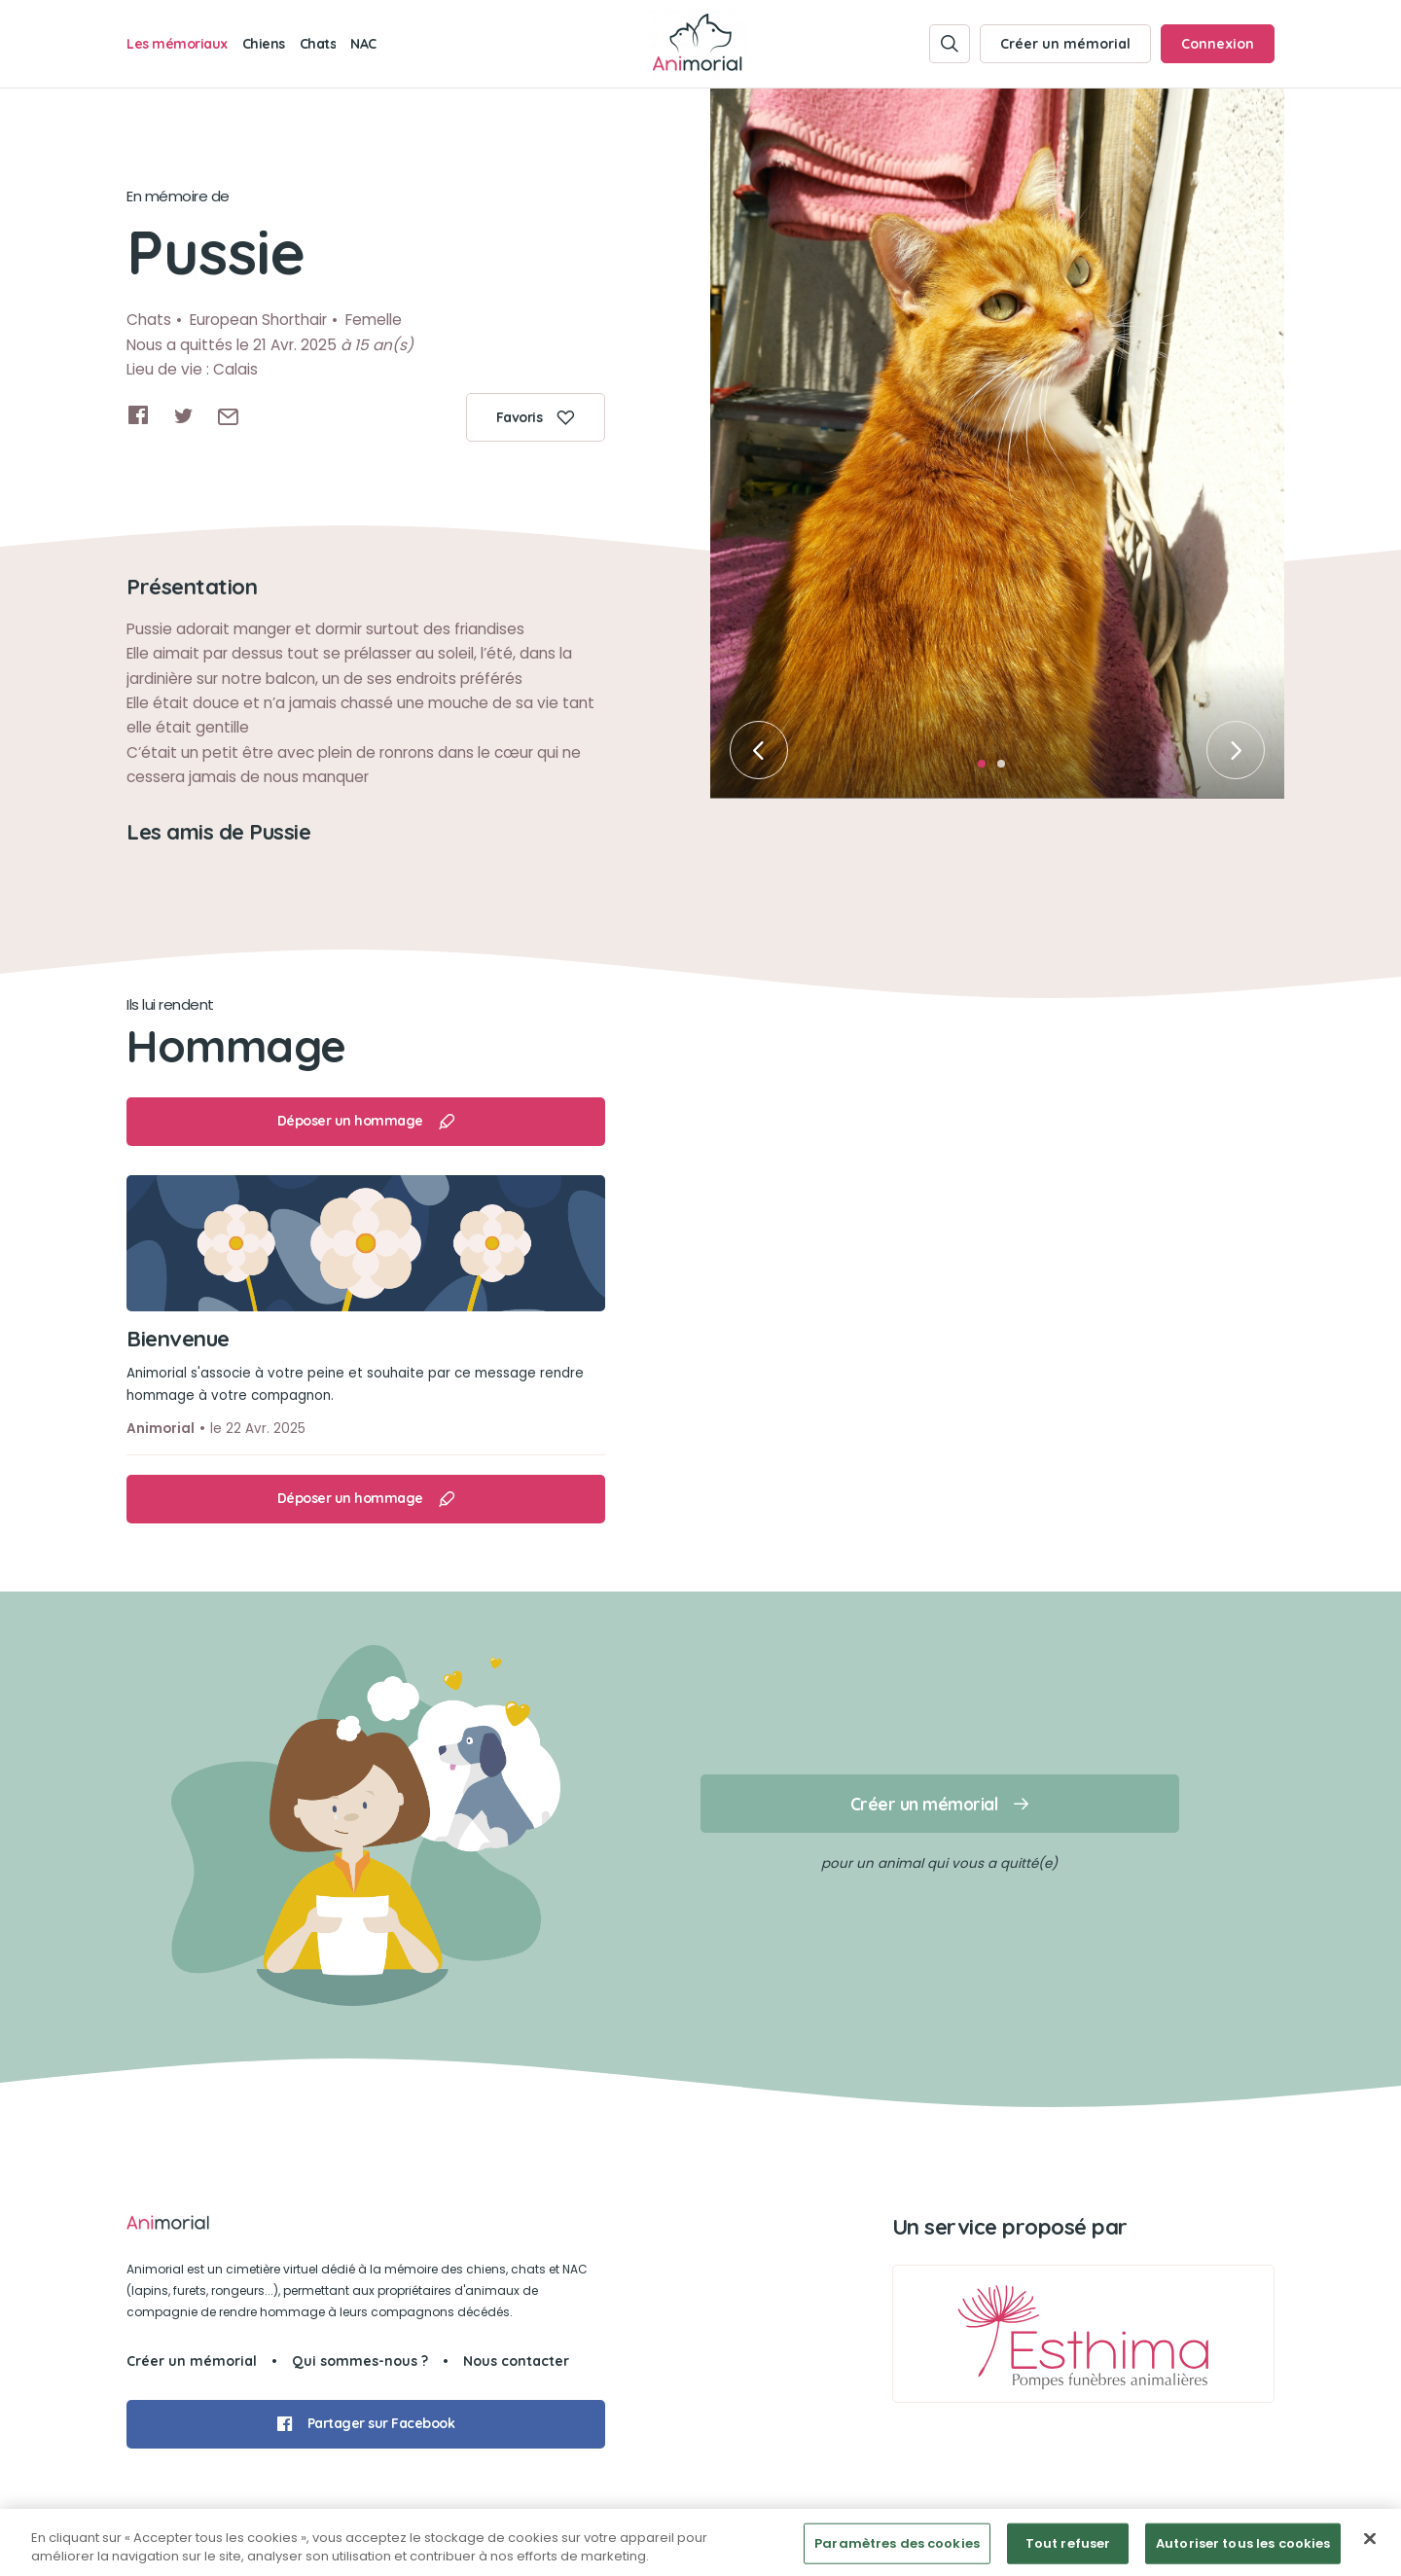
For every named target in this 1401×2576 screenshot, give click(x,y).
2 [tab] (1007, 769)
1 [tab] (987, 769)
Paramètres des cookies (897, 2543)
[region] (700, 2542)
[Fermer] (1369, 2539)
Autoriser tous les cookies (1243, 2543)
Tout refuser (1068, 2543)
